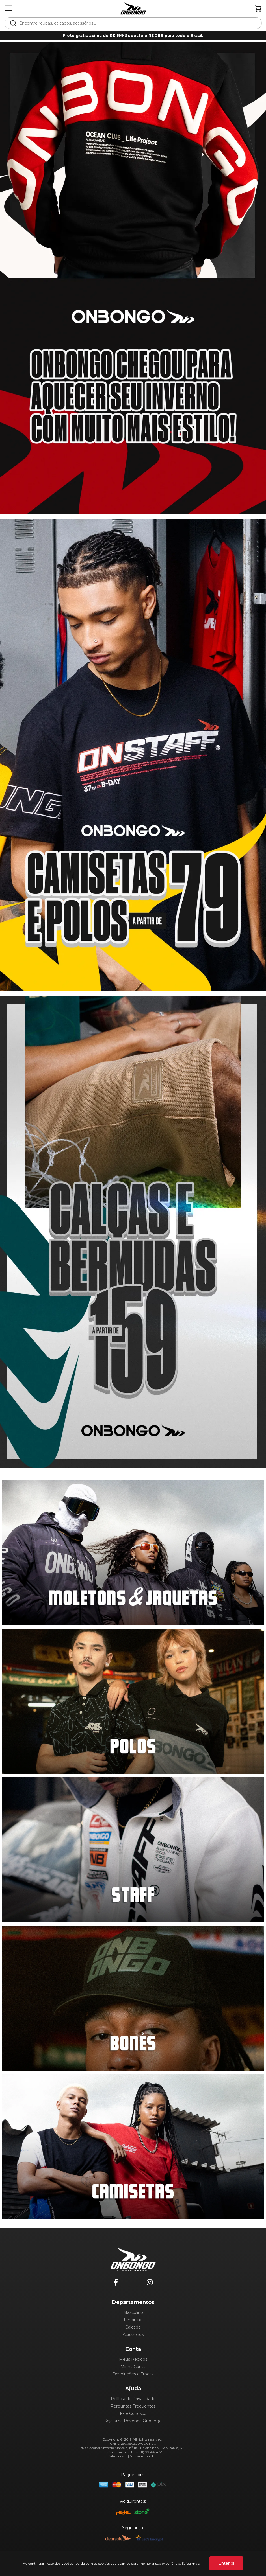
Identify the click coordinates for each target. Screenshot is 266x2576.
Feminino (133, 2319)
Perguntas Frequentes (133, 2406)
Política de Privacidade (133, 2398)
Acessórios (133, 2334)
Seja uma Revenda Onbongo (133, 2420)
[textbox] (136, 23)
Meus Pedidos (133, 2359)
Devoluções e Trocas (133, 2373)
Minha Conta (133, 2366)
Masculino (133, 2312)
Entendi (226, 2563)
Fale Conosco (133, 2413)
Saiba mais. (191, 2563)
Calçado (133, 2327)
